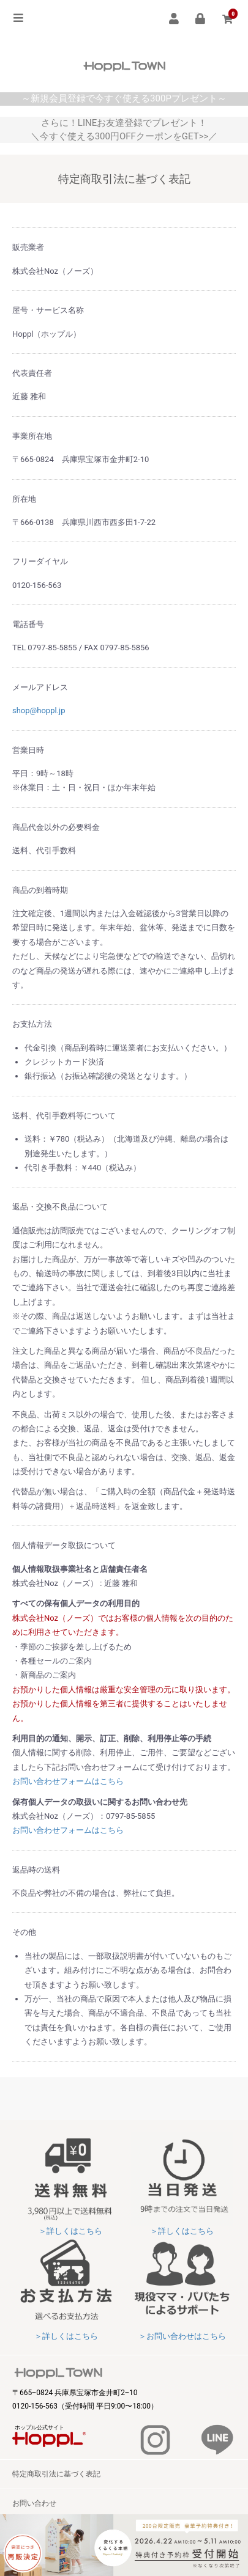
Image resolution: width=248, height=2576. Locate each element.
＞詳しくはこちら (70, 2231)
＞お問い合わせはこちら (182, 2336)
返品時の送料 (36, 1869)
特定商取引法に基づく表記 (56, 2474)
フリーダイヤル (40, 561)
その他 (24, 1932)
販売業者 (28, 247)
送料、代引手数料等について (64, 1115)
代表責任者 (32, 373)
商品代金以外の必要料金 (56, 827)
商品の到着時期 (40, 890)
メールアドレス (40, 687)
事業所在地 (32, 436)
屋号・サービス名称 (48, 310)
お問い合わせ (34, 2503)
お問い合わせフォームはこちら (68, 1781)
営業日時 (28, 750)
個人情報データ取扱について (64, 1545)
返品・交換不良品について (60, 1206)
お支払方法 (32, 1024)
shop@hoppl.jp (38, 710)
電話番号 (28, 624)
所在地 (24, 499)
